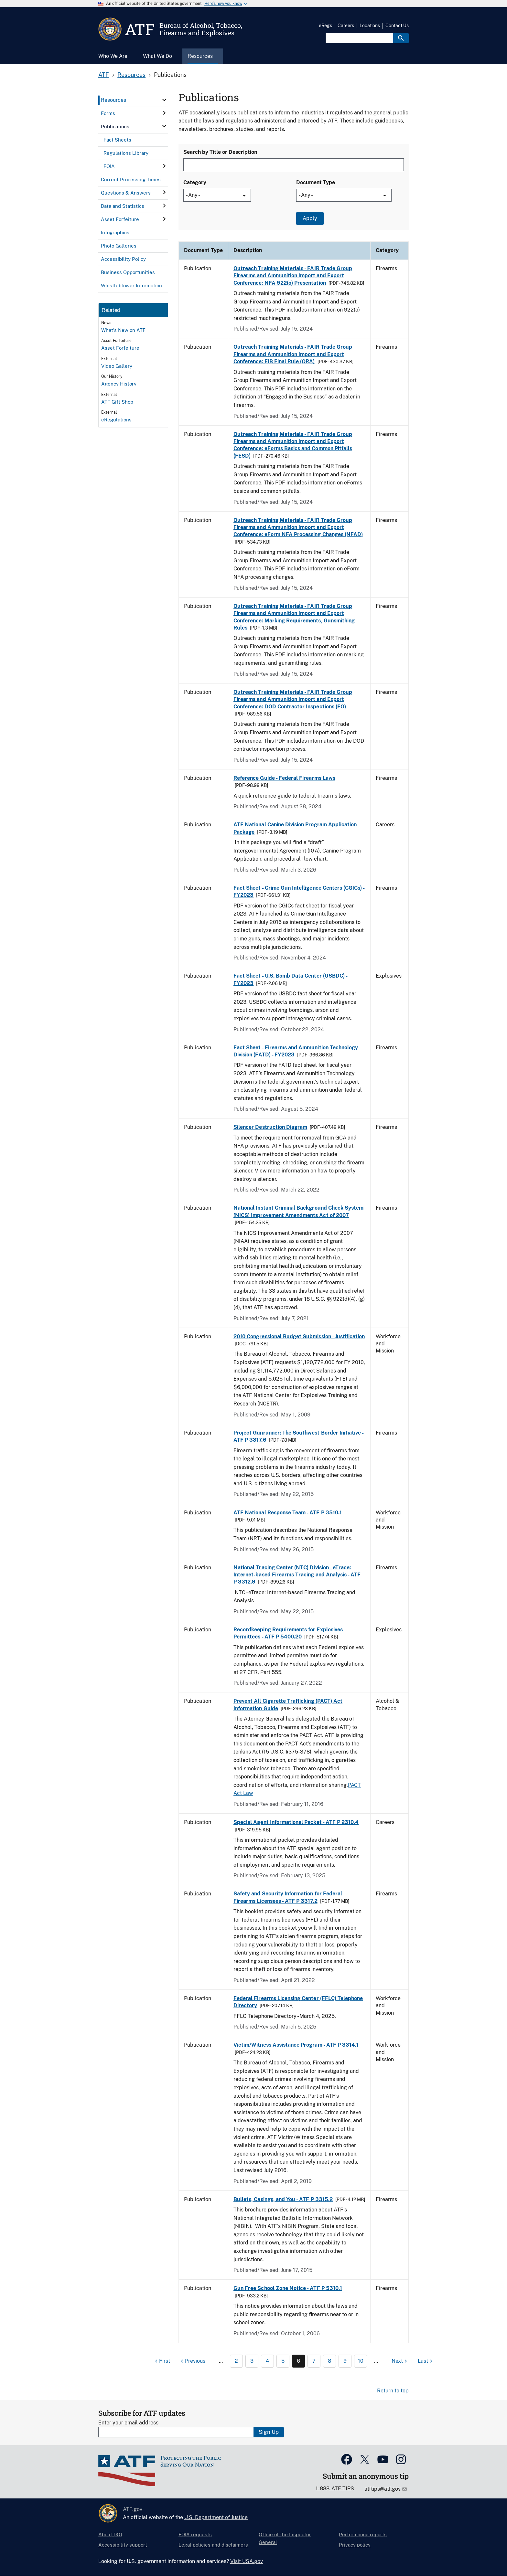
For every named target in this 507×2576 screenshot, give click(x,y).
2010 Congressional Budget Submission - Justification (299, 1336)
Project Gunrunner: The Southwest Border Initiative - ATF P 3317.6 (298, 1436)
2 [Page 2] (236, 2361)
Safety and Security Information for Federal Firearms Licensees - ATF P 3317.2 (287, 1897)
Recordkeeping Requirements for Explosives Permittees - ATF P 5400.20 (288, 1633)
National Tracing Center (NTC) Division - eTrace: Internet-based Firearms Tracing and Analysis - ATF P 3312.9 (297, 1574)
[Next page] (400, 2361)
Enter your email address (128, 2423)
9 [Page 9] (345, 2361)
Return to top (393, 2391)
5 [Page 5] (283, 2361)
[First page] (161, 2361)
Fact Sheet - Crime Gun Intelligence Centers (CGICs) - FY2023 (299, 891)
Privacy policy (355, 2545)
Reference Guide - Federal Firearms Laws (284, 778)
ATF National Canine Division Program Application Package (295, 828)
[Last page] (426, 2361)
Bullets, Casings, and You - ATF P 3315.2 (283, 2199)
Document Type (315, 182)
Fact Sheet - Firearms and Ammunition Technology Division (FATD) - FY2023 (295, 1051)
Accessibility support (122, 2545)
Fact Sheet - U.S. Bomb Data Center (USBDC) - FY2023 (290, 979)
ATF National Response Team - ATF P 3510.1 (287, 1513)
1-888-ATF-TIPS (335, 2489)
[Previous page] (192, 2361)
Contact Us (397, 25)
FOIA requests (195, 2534)
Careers (346, 25)
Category (194, 182)
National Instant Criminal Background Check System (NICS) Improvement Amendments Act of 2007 (298, 1211)
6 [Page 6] (298, 2361)
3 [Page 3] (251, 2361)
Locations (370, 25)
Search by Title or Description (220, 152)
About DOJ (110, 2534)
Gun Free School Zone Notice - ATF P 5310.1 (287, 2288)
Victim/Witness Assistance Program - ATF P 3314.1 (296, 2045)
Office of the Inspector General (285, 2538)
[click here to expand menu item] (164, 100)
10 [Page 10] (360, 2361)
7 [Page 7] (314, 2361)
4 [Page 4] (267, 2361)
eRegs (325, 25)
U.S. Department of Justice (216, 2517)
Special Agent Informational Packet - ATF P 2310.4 (296, 1822)
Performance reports (363, 2534)
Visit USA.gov (246, 2561)
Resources (131, 74)
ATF (103, 74)
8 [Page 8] (329, 2361)
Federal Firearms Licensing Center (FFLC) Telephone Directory (298, 2002)
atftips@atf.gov (383, 2489)
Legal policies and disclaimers (213, 2545)
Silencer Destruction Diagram (270, 1127)
